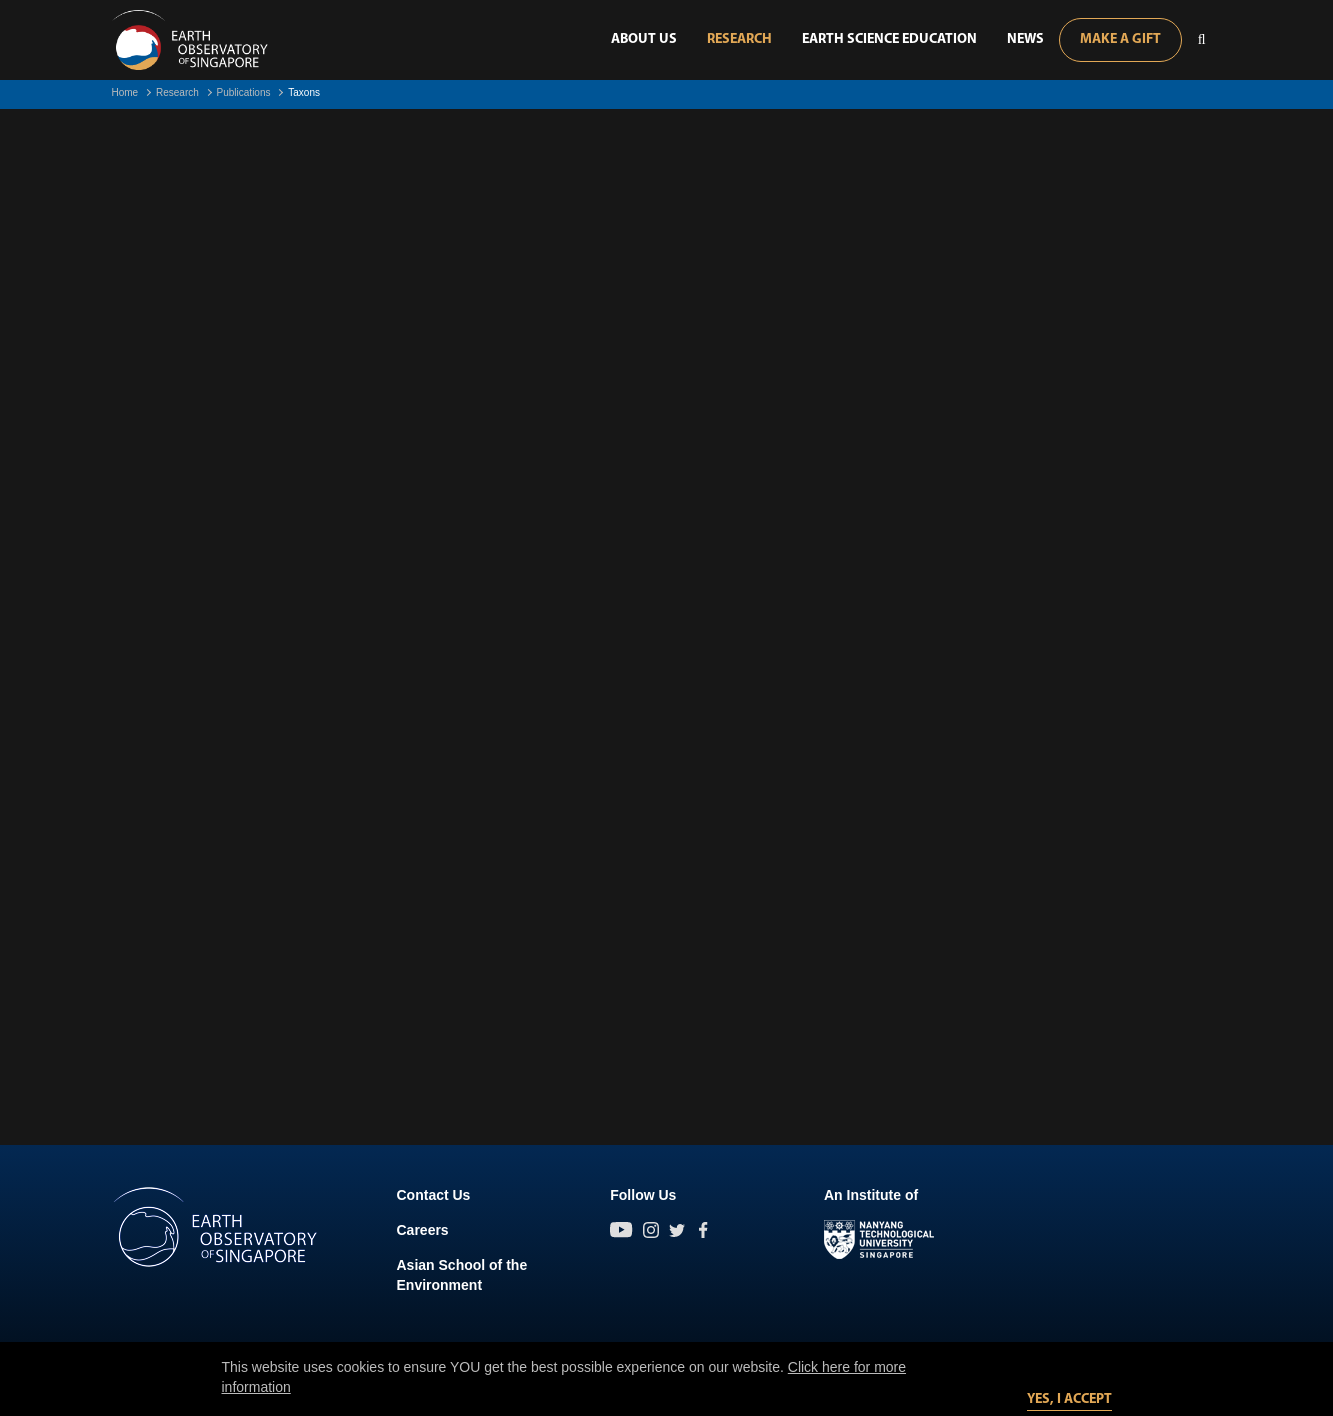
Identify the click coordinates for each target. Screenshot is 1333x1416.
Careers (423, 1230)
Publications (244, 92)
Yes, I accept (1069, 1399)
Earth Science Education (889, 39)
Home (125, 92)
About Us (644, 39)
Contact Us (434, 1195)
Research (739, 39)
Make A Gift (1120, 39)
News (1025, 39)
